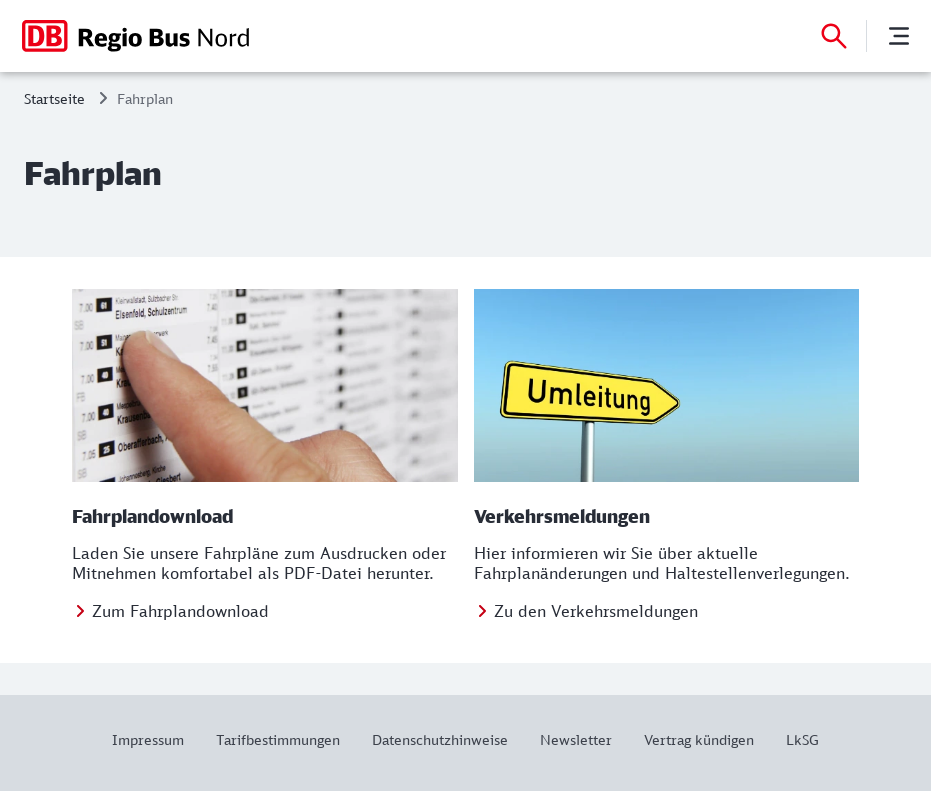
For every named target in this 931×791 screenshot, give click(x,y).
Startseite (54, 98)
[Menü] (899, 36)
